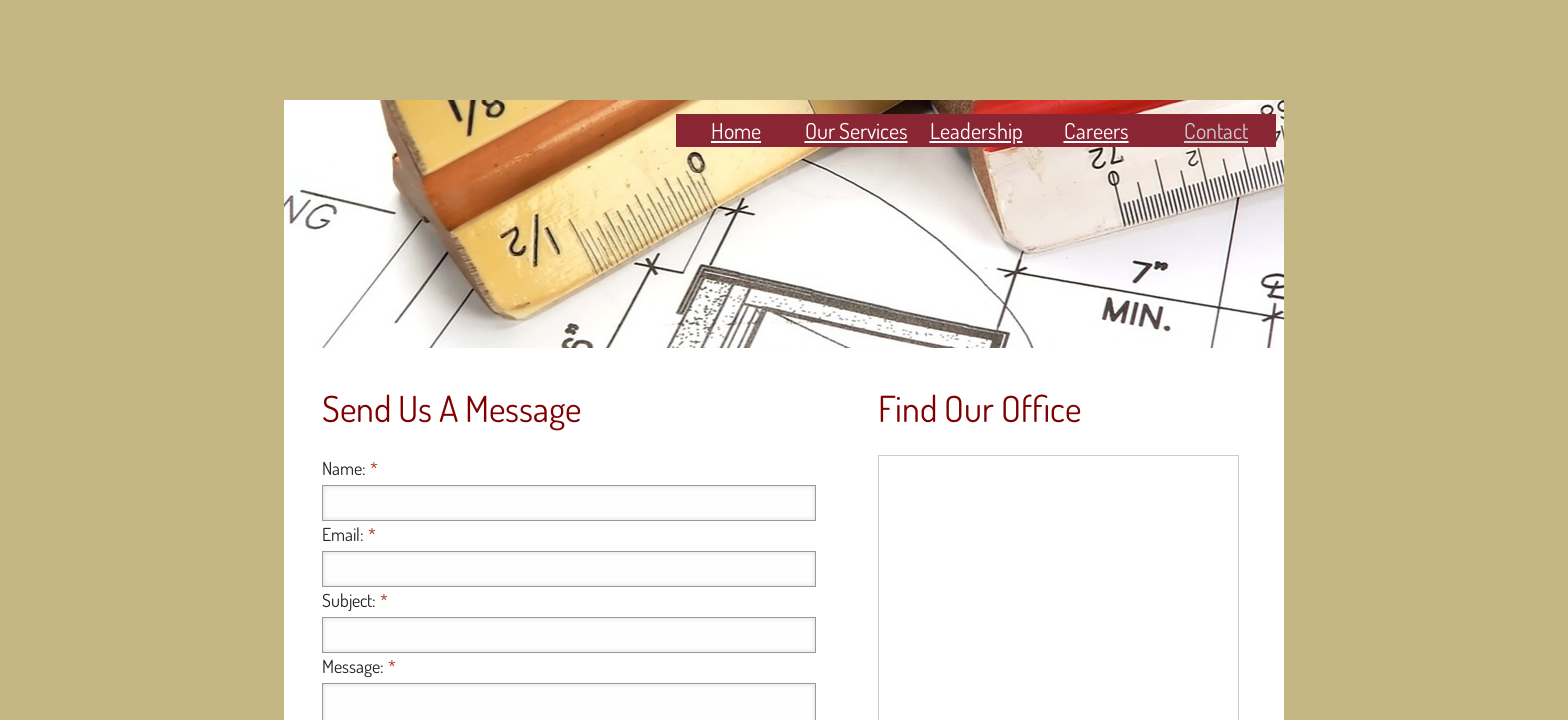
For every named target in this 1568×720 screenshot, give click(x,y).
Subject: (355, 600)
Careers (1096, 130)
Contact (1216, 130)
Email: (349, 534)
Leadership (976, 130)
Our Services (856, 130)
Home (736, 130)
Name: (350, 468)
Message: (359, 666)
